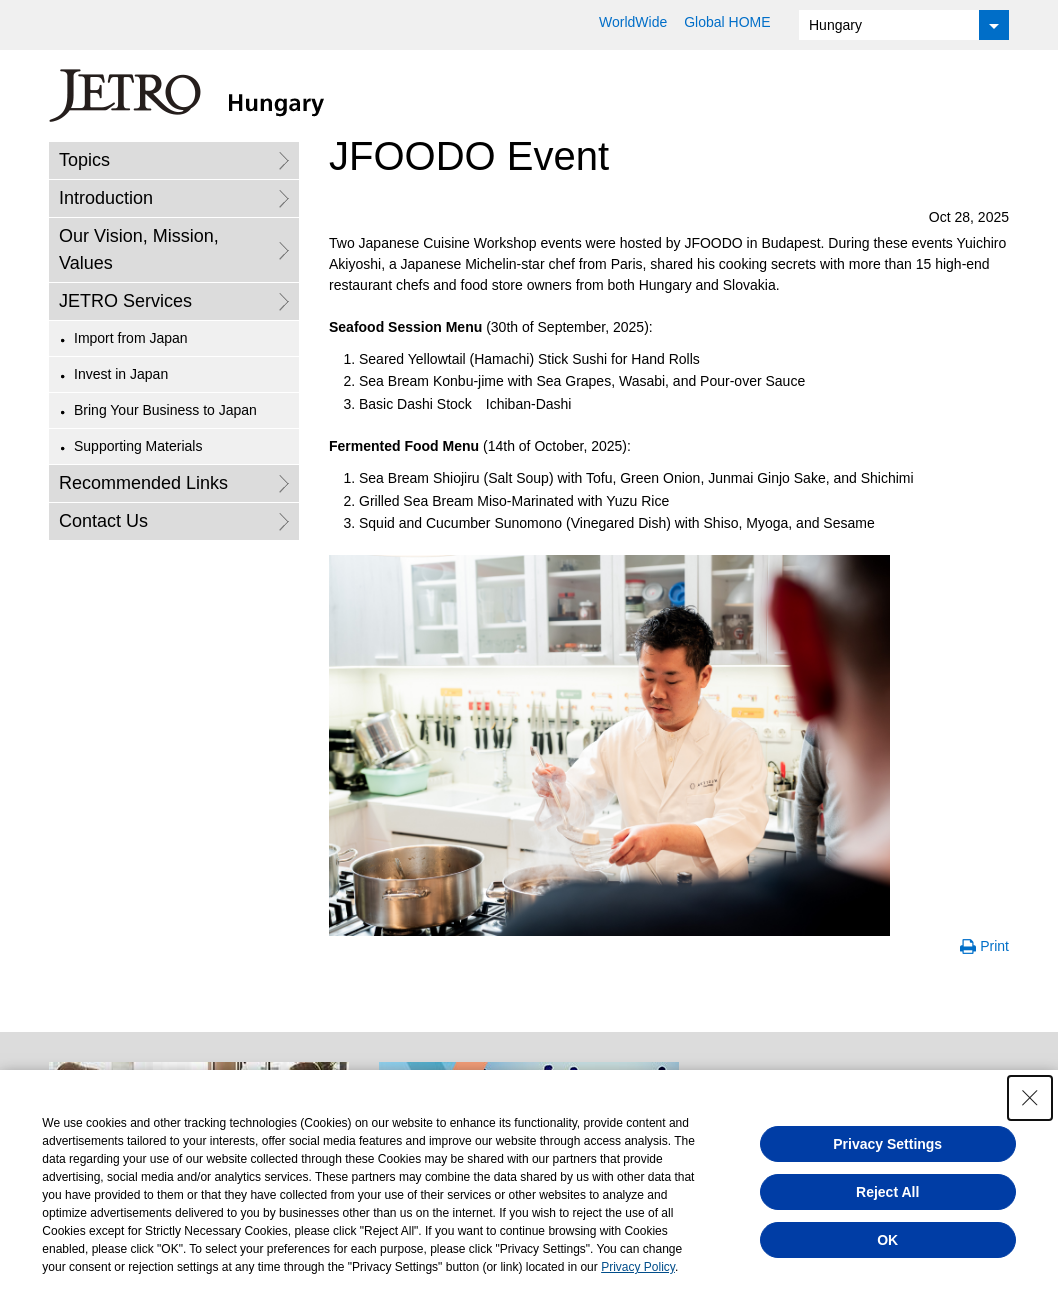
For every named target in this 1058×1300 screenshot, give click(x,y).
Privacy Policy (638, 1267)
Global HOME (727, 22)
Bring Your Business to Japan (165, 410)
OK (887, 1240)
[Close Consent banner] (1030, 1098)
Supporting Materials (138, 446)
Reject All (887, 1192)
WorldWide (633, 22)
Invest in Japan (121, 374)
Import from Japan (131, 338)
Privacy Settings (887, 1144)
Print (994, 946)
